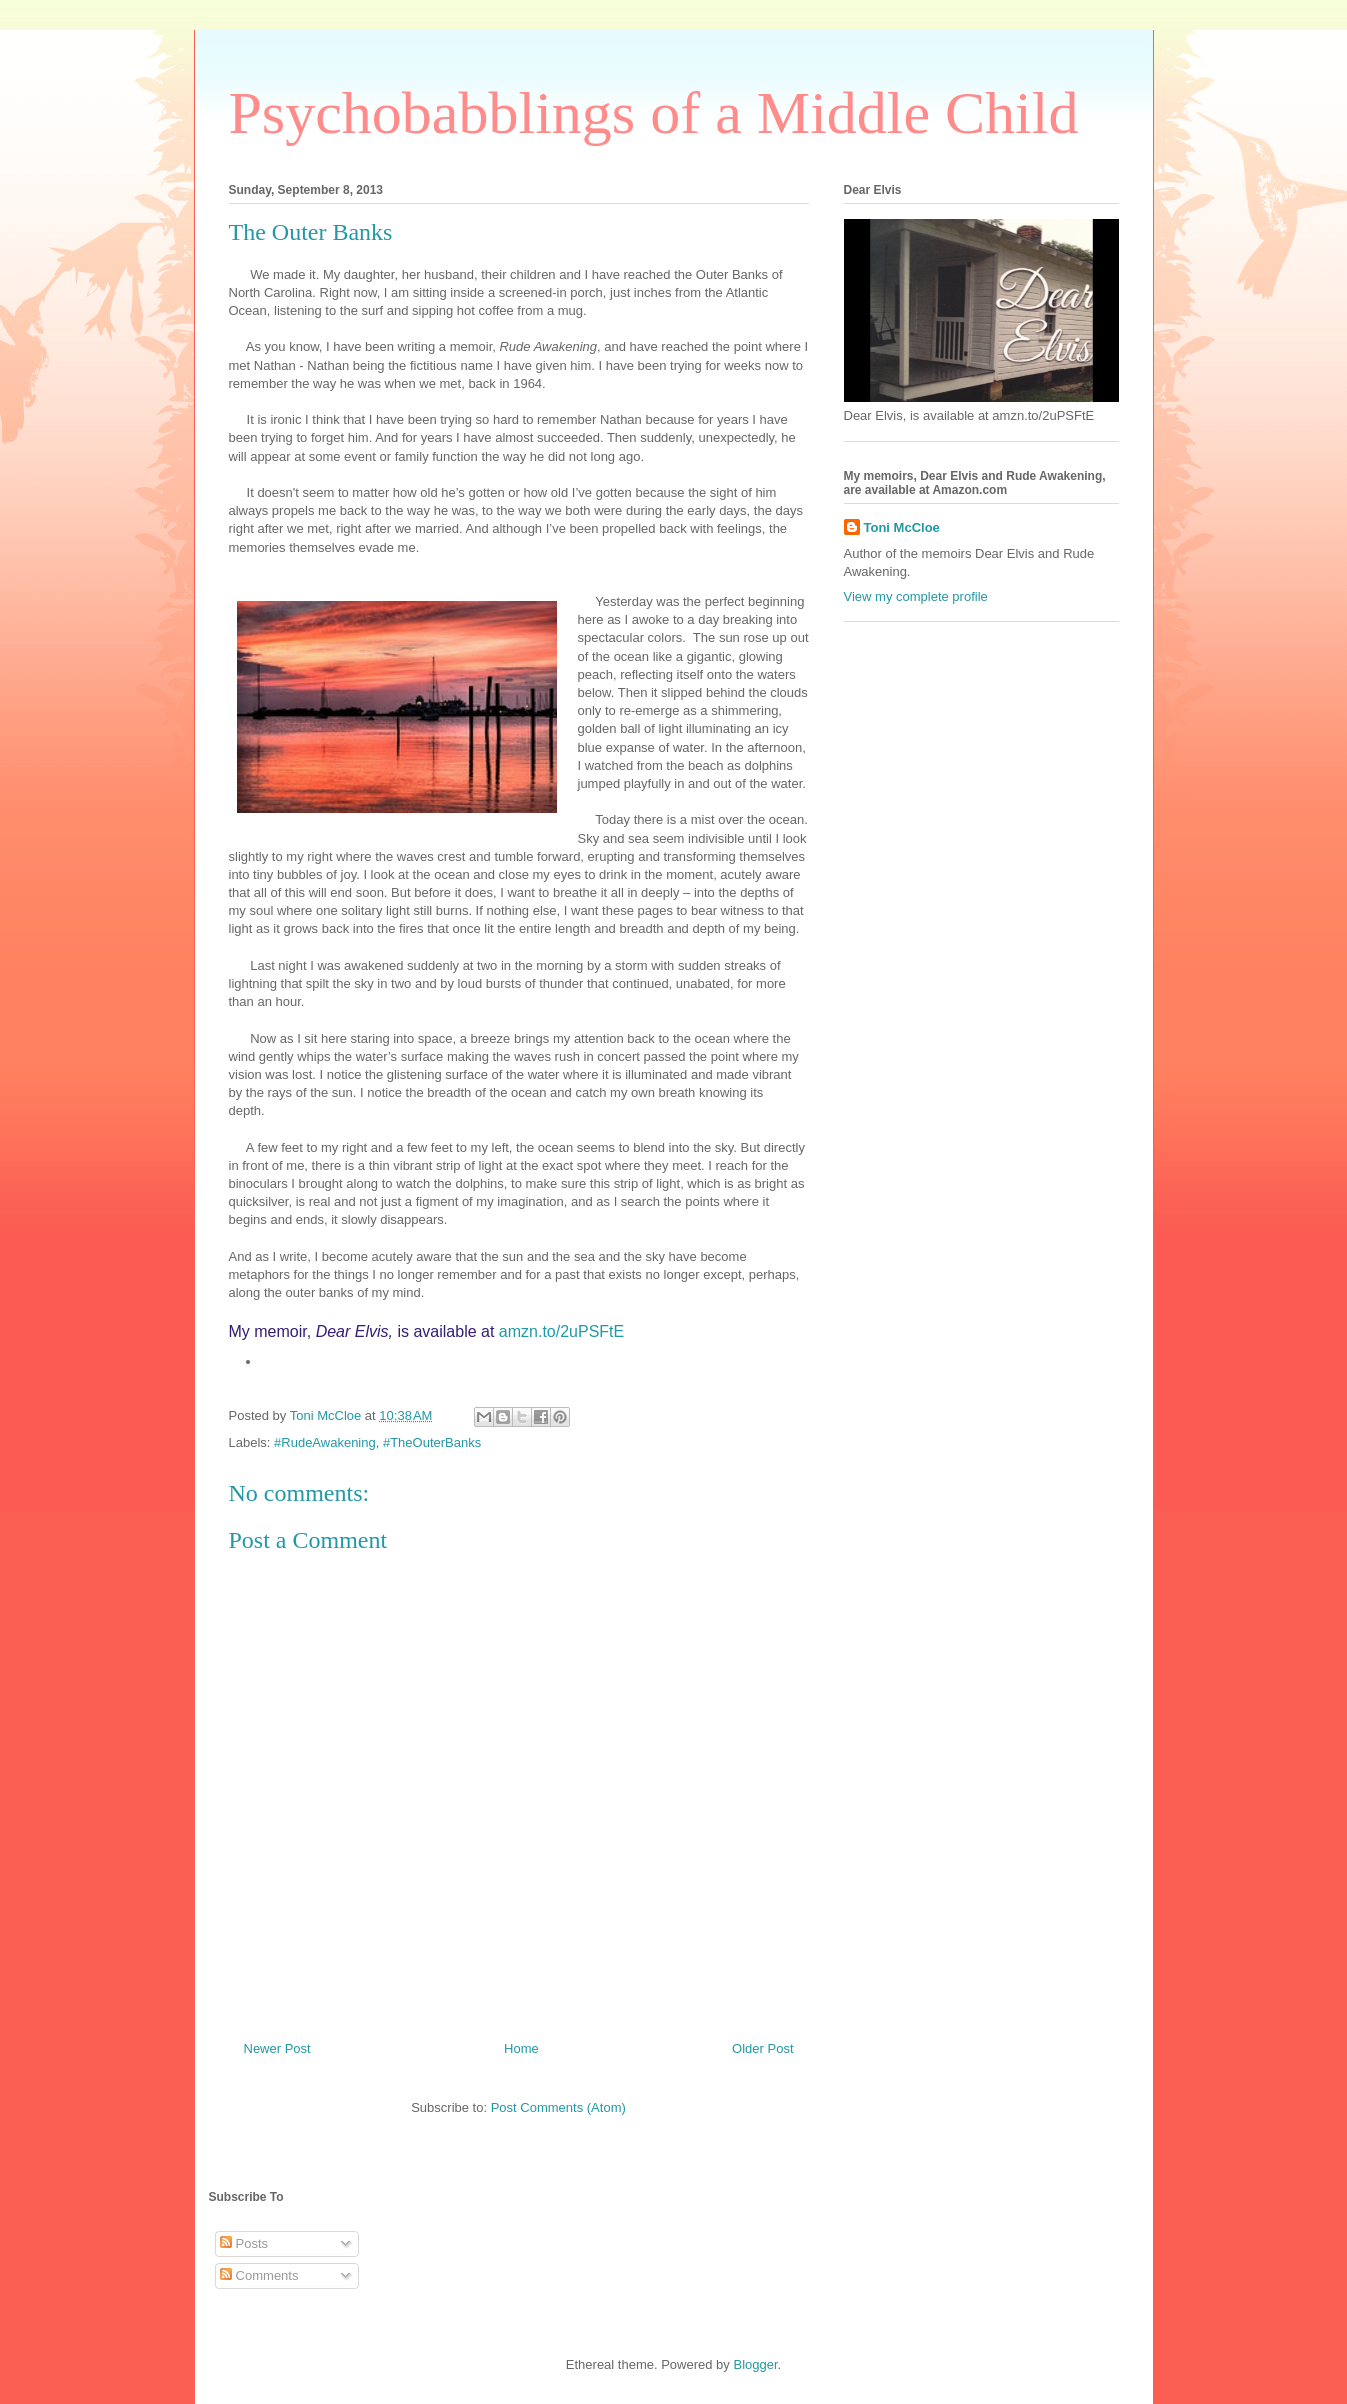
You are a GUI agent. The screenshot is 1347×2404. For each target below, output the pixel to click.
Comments (259, 2275)
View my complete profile (916, 596)
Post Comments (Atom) (558, 2107)
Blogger (755, 2364)
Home (521, 2048)
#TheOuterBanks (432, 1442)
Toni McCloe (902, 527)
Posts (244, 2243)
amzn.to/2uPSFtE (561, 1331)
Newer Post (277, 2048)
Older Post (762, 2048)
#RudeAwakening (325, 1442)
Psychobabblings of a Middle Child (654, 113)
